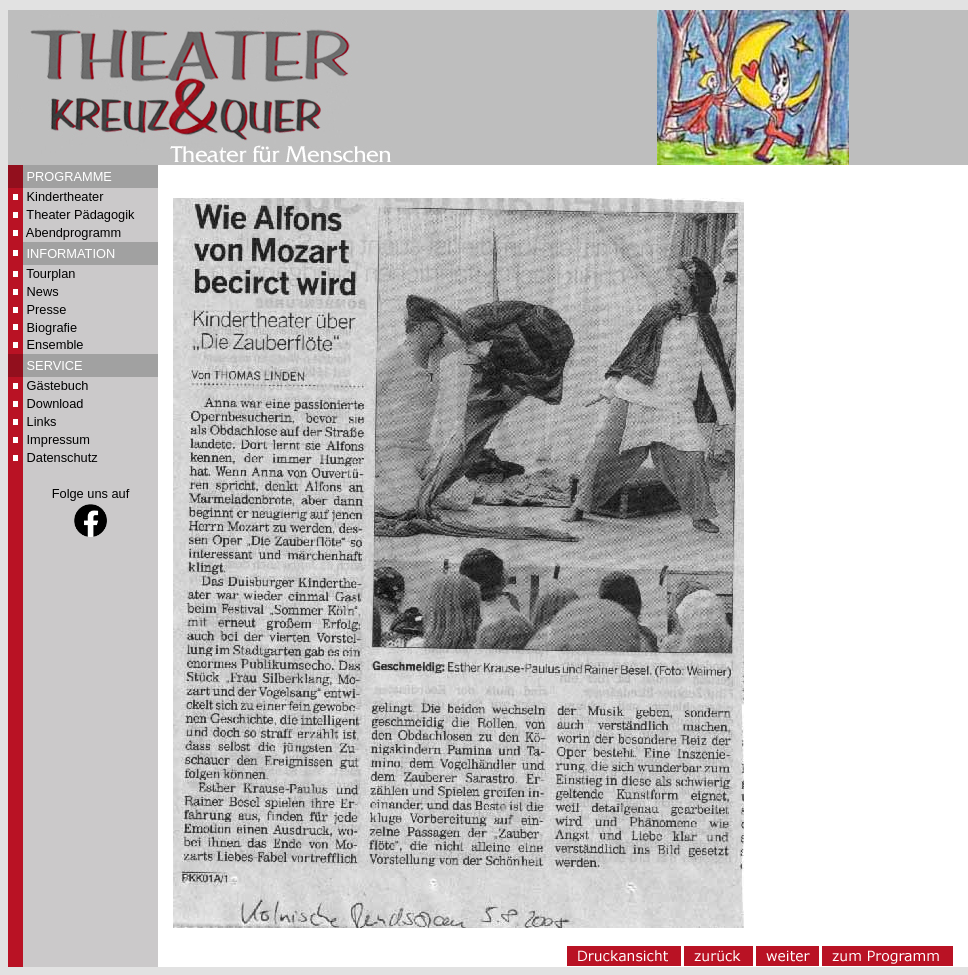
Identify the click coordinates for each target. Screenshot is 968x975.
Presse (47, 309)
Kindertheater (65, 196)
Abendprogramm (73, 232)
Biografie (52, 327)
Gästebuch (58, 385)
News (43, 291)
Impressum (58, 439)
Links (42, 421)
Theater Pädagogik (80, 214)
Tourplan (50, 273)
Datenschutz (62, 457)
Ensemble (55, 344)
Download (55, 403)
